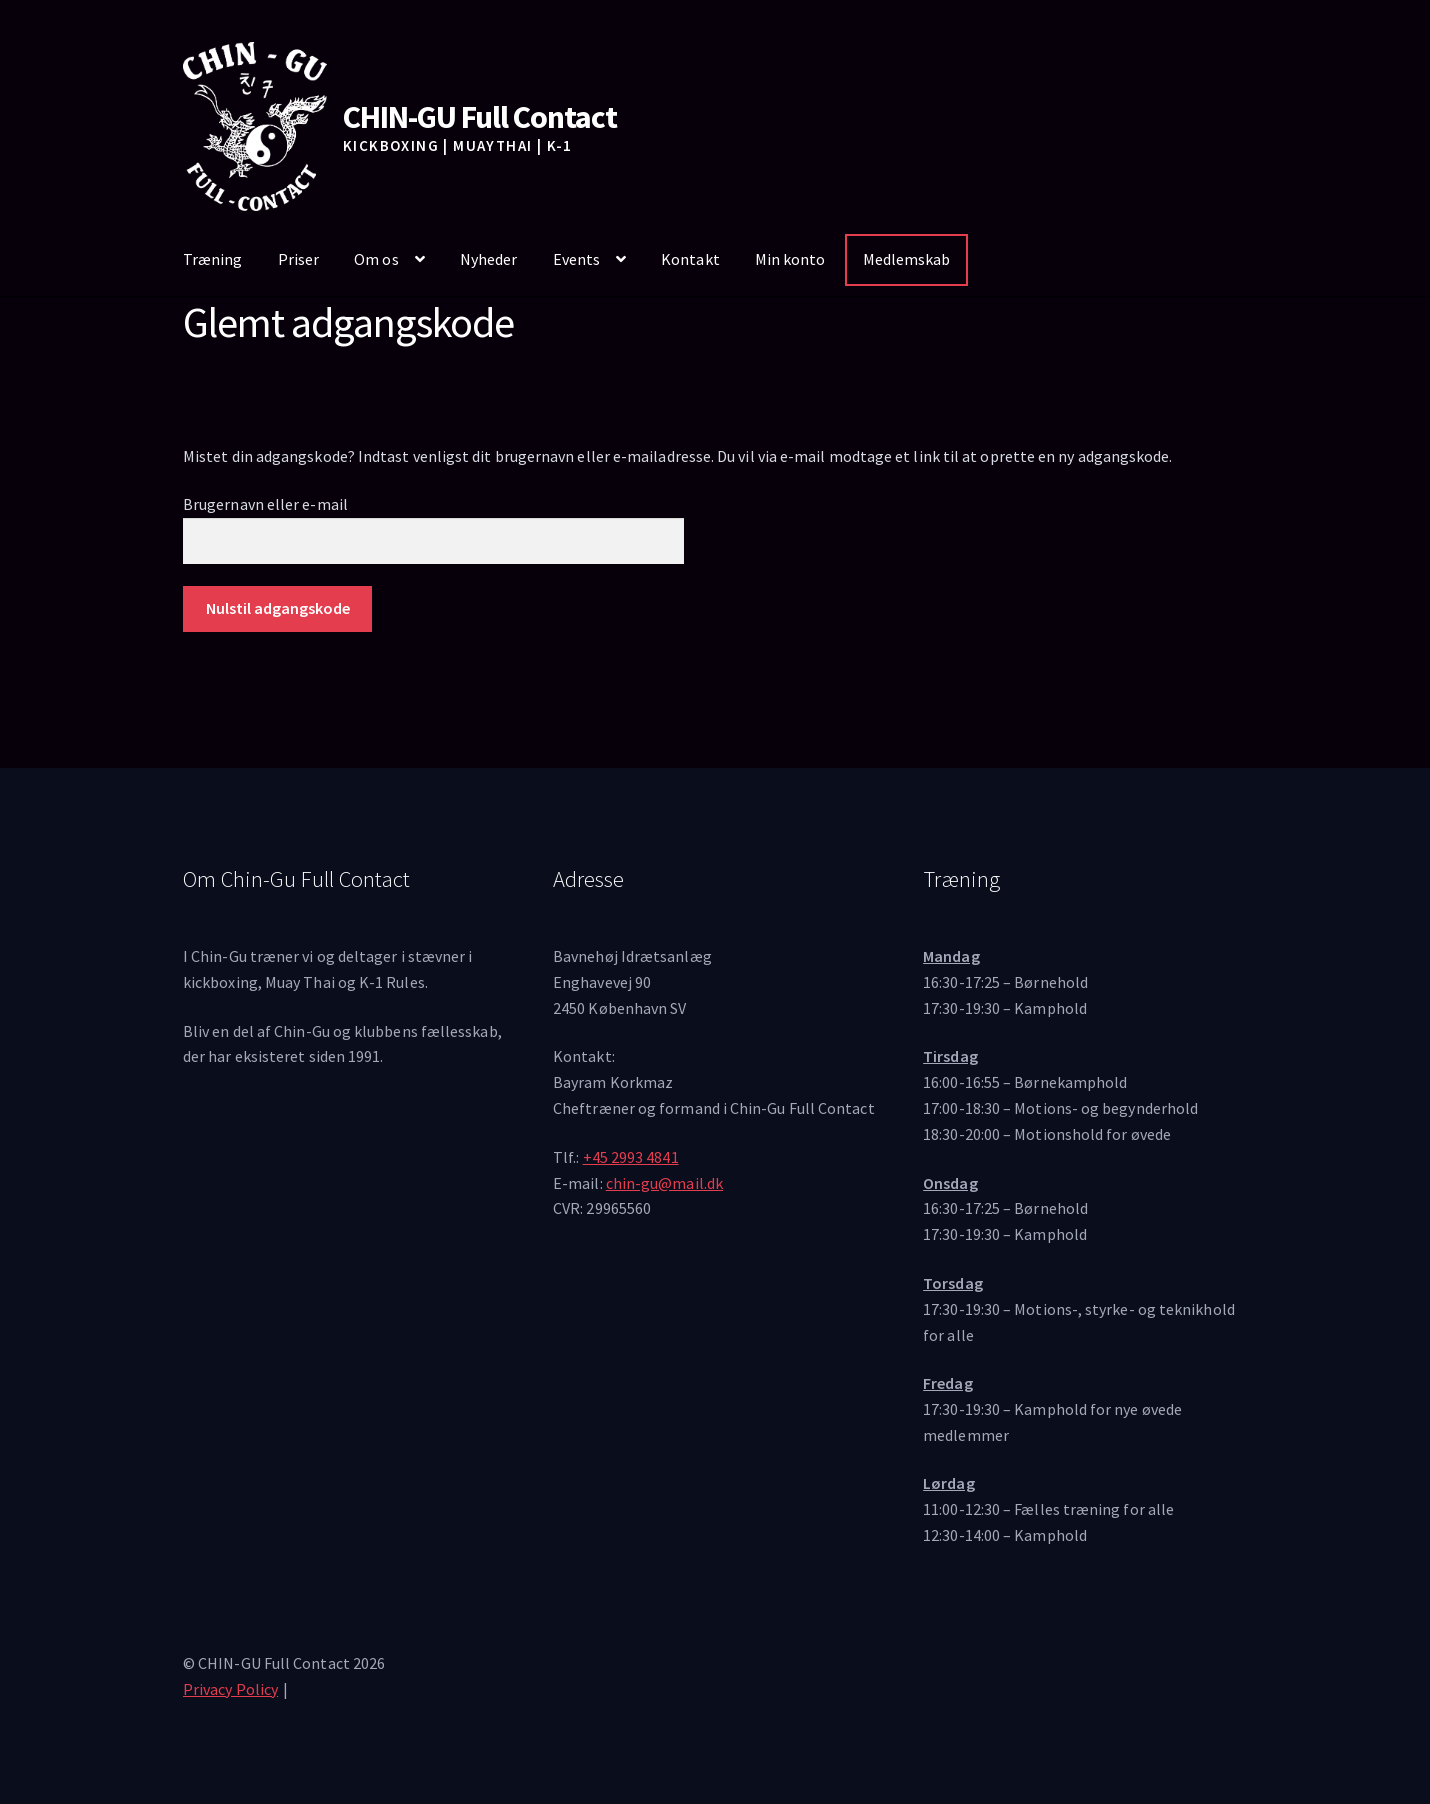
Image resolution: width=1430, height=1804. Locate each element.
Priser (298, 259)
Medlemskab (907, 259)
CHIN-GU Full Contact (480, 117)
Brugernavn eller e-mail (265, 504)
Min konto (790, 259)
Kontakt (690, 259)
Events (576, 259)
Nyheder (489, 259)
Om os (376, 259)
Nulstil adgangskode (278, 608)
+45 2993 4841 (631, 1157)
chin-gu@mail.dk (664, 1183)
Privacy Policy (230, 1689)
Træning (213, 259)
